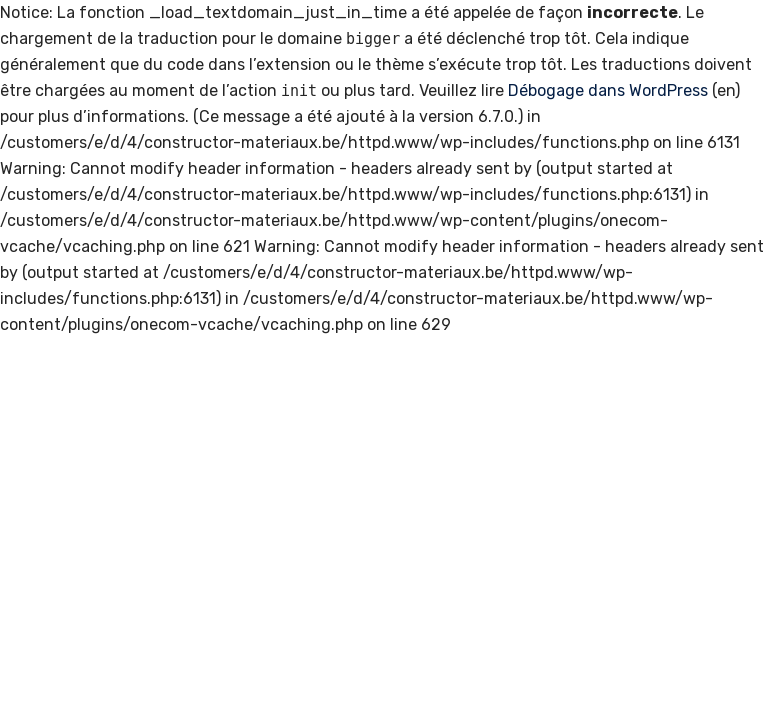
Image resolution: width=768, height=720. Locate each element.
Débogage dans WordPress (608, 90)
